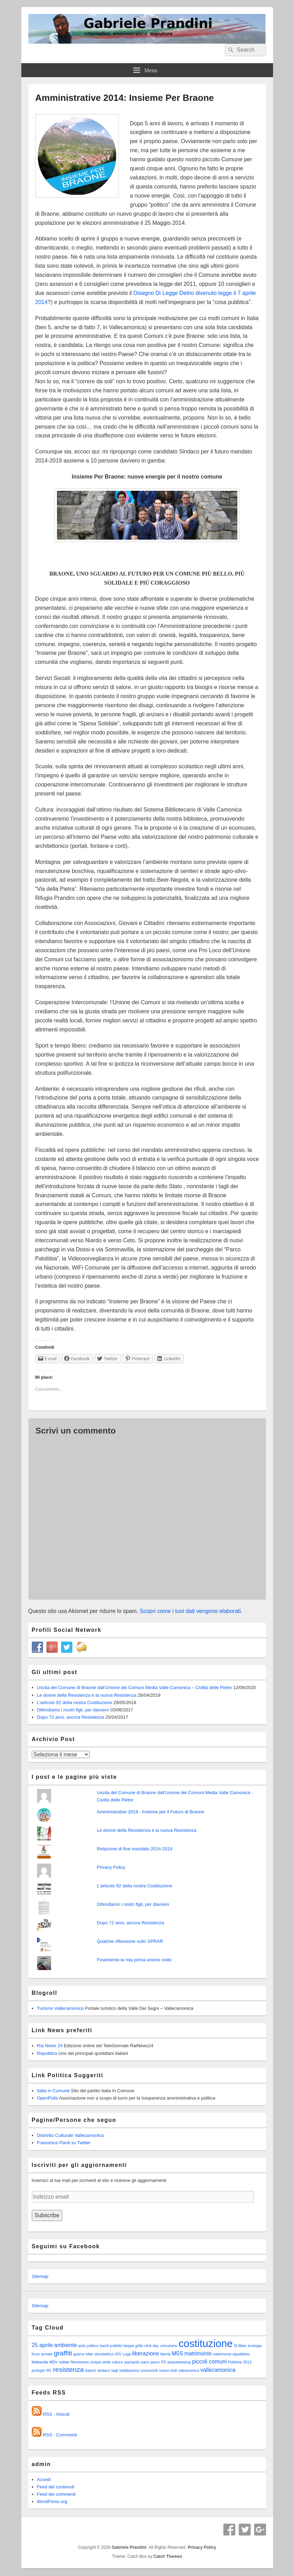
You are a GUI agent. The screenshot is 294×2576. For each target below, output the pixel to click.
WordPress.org (52, 2501)
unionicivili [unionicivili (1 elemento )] (149, 2370)
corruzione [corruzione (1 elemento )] (168, 2346)
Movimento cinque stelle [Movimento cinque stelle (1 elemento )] (91, 2362)
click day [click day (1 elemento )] (151, 2346)
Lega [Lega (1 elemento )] (127, 2354)
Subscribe (47, 2215)
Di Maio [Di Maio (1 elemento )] (240, 2346)
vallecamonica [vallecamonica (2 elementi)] (217, 2370)
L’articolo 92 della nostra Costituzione (74, 1702)
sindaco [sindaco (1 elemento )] (103, 2370)
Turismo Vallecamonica (60, 2008)
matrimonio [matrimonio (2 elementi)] (197, 2353)
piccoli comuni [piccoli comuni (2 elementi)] (209, 2361)
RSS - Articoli (56, 2414)
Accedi (44, 2479)
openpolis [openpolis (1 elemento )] (132, 2362)
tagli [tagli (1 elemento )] (115, 2370)
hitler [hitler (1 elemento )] (89, 2354)
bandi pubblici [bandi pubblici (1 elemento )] (111, 2346)
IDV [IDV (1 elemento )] (118, 2354)
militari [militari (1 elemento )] (64, 2362)
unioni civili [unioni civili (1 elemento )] (168, 2370)
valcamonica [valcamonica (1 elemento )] (188, 2370)
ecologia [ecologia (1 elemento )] (255, 2346)
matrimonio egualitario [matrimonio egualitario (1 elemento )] (231, 2354)
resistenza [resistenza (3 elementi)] (68, 2369)
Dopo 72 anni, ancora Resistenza (70, 1717)
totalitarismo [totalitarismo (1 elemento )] (129, 2370)
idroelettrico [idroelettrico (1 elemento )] (104, 2354)
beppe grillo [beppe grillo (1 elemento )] (133, 2346)
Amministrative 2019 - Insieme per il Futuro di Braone (150, 1811)
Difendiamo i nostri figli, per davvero (73, 1709)
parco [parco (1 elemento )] (155, 2362)
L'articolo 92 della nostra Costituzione (134, 1885)
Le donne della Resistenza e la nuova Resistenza (87, 1695)
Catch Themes (167, 2556)
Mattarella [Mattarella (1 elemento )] (40, 2362)
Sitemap (40, 2276)
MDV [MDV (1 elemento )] (53, 2362)
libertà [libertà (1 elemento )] (165, 2354)
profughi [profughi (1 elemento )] (38, 2370)
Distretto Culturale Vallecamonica (70, 2135)
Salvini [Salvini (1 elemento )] (90, 2370)
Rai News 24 (50, 2045)
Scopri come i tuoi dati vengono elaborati (190, 1611)
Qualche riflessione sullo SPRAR (130, 1941)
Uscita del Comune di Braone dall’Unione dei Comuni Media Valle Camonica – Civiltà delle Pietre (134, 1687)
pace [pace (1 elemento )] (145, 2362)
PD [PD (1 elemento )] (163, 2362)
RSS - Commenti (60, 2435)
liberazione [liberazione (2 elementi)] (145, 2353)
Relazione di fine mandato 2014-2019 (134, 1848)
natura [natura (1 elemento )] (117, 2362)
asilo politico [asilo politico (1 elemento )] (88, 2346)
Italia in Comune (53, 2090)
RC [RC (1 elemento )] (49, 2370)
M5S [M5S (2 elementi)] (177, 2353)
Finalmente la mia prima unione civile (134, 1959)
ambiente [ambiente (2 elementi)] (65, 2345)
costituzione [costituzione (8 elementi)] (206, 2343)
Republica (47, 2053)
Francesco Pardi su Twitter (64, 2142)
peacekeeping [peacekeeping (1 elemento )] (179, 2362)
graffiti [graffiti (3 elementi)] (63, 2353)
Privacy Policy (111, 1867)
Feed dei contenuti (55, 2486)
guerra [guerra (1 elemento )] (78, 2354)
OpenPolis (47, 2098)
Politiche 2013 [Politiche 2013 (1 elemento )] (239, 2362)
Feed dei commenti (56, 2494)
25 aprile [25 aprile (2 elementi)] (42, 2345)
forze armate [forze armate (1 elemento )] (42, 2354)
